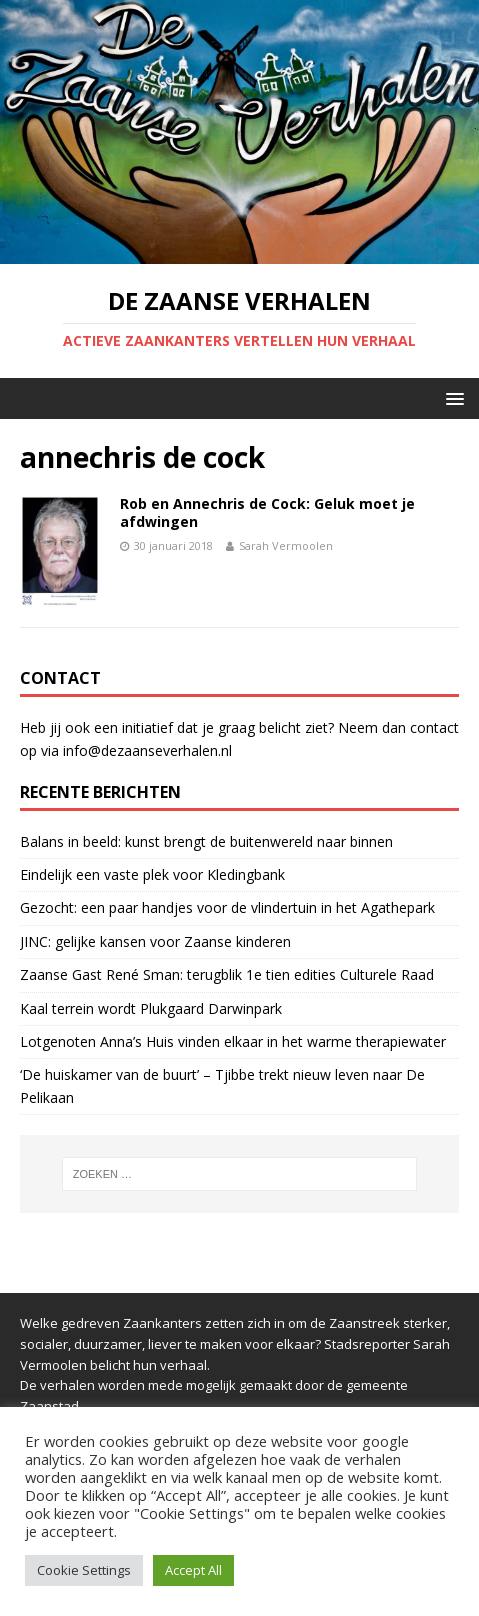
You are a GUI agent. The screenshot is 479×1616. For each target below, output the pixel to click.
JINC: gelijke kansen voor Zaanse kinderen (155, 941)
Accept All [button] (193, 1570)
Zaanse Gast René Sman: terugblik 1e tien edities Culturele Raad (227, 974)
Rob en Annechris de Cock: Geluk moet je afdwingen (267, 512)
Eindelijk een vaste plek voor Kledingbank (152, 874)
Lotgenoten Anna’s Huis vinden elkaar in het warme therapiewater (233, 1041)
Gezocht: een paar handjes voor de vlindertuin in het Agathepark (227, 907)
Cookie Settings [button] (84, 1570)
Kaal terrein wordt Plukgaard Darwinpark (151, 1008)
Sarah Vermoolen (286, 545)
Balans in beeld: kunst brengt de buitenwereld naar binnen (206, 841)
